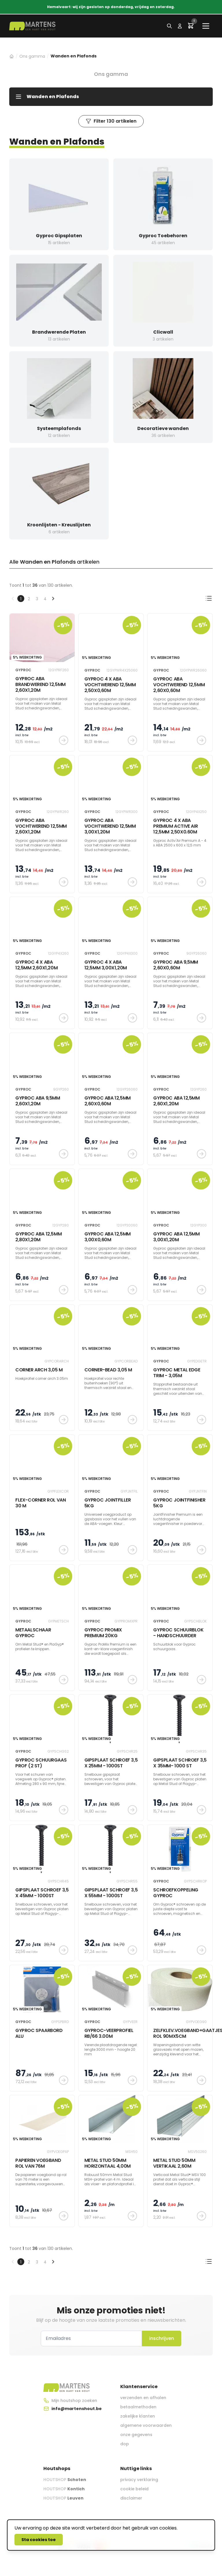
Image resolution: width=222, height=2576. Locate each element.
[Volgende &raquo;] (53, 598)
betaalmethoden (138, 2407)
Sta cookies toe (38, 2540)
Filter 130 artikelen (111, 121)
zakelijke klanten (137, 2416)
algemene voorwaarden (146, 2425)
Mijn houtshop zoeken (74, 2400)
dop (124, 2444)
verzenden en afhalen (143, 2398)
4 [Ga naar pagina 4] (45, 599)
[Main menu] (206, 26)
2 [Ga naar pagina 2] (29, 599)
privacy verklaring (139, 2479)
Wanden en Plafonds (47, 96)
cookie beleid (134, 2489)
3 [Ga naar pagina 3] (37, 599)
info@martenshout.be (76, 2409)
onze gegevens (136, 2434)
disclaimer (131, 2498)
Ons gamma (32, 56)
